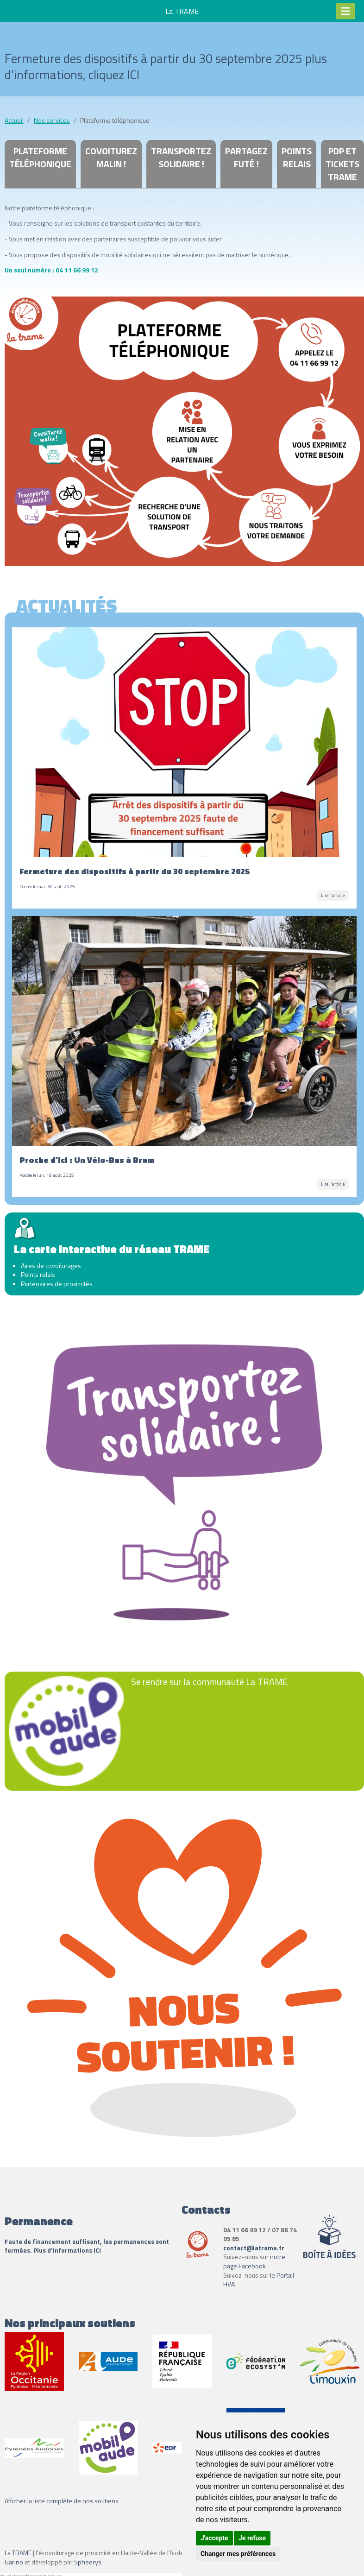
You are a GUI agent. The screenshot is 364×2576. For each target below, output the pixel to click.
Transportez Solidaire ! (181, 157)
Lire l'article (333, 895)
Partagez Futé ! (246, 157)
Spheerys (87, 2562)
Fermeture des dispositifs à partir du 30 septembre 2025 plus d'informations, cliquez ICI (166, 66)
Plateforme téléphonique (40, 157)
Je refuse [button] (252, 2538)
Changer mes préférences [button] (238, 2553)
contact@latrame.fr (253, 2248)
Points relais (297, 157)
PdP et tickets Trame (342, 164)
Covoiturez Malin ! (111, 157)
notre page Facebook (254, 2261)
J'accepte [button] (214, 2538)
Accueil (14, 120)
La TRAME (18, 2552)
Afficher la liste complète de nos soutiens (62, 2501)
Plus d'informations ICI (67, 2250)
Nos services (52, 120)
